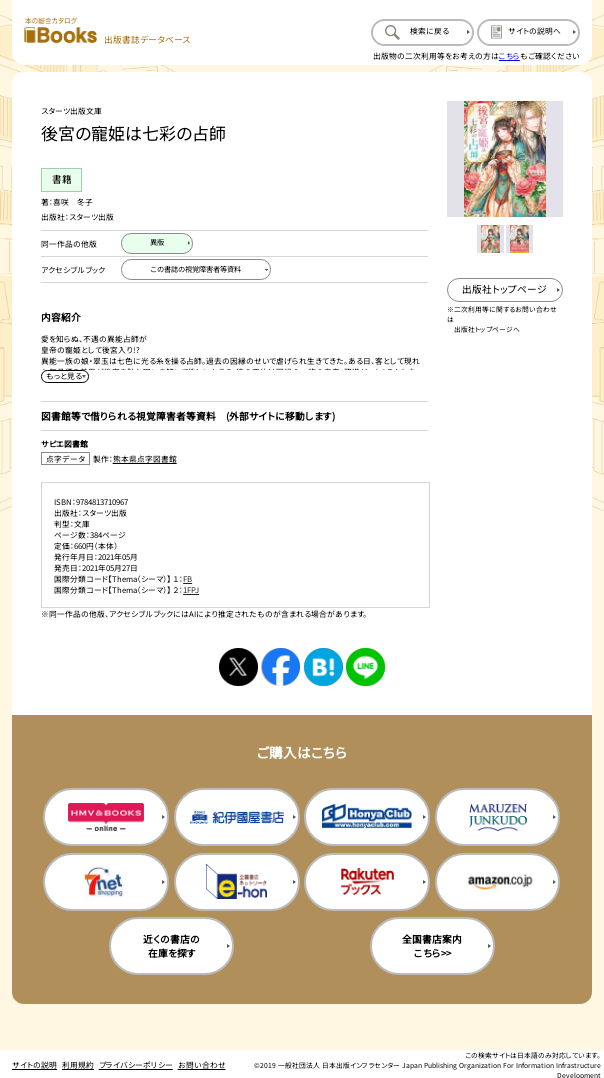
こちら (509, 55)
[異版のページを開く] (157, 243)
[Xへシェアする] (238, 667)
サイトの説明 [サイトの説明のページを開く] (34, 1064)
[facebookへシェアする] (280, 667)
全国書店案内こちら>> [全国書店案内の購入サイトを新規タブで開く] (432, 946)
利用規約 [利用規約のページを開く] (78, 1064)
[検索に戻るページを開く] (422, 32)
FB (187, 578)
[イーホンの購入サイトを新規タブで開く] (237, 882)
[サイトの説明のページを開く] (528, 32)
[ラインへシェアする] (365, 667)
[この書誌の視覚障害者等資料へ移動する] (196, 269)
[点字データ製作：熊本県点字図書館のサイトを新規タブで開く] (234, 459)
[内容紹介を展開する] (65, 376)
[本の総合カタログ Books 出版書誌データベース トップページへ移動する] (107, 31)
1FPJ (191, 589)
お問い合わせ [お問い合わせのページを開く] (202, 1064)
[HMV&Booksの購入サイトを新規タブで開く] (106, 817)
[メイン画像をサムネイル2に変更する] (520, 239)
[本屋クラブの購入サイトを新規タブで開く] (367, 817)
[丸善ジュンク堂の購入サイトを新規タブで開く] (498, 817)
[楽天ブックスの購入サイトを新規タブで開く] (367, 882)
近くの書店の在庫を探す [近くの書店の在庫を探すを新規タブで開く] (171, 946)
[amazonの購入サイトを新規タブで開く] (498, 882)
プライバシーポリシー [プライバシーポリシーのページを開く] (136, 1064)
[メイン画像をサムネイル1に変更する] (491, 239)
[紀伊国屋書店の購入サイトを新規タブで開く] (237, 817)
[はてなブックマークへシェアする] (323, 667)
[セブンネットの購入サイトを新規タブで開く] (106, 882)
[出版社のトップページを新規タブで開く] (505, 290)
